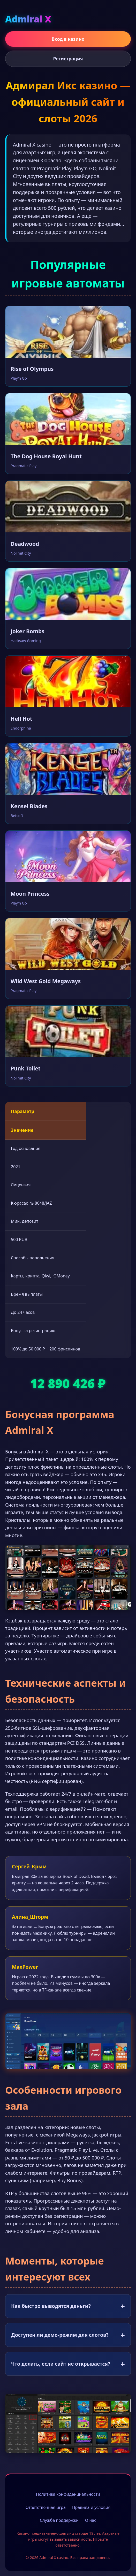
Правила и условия (91, 2507)
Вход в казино (67, 39)
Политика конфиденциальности (68, 2494)
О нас (90, 2520)
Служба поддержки (59, 2520)
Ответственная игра (46, 2507)
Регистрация (68, 58)
